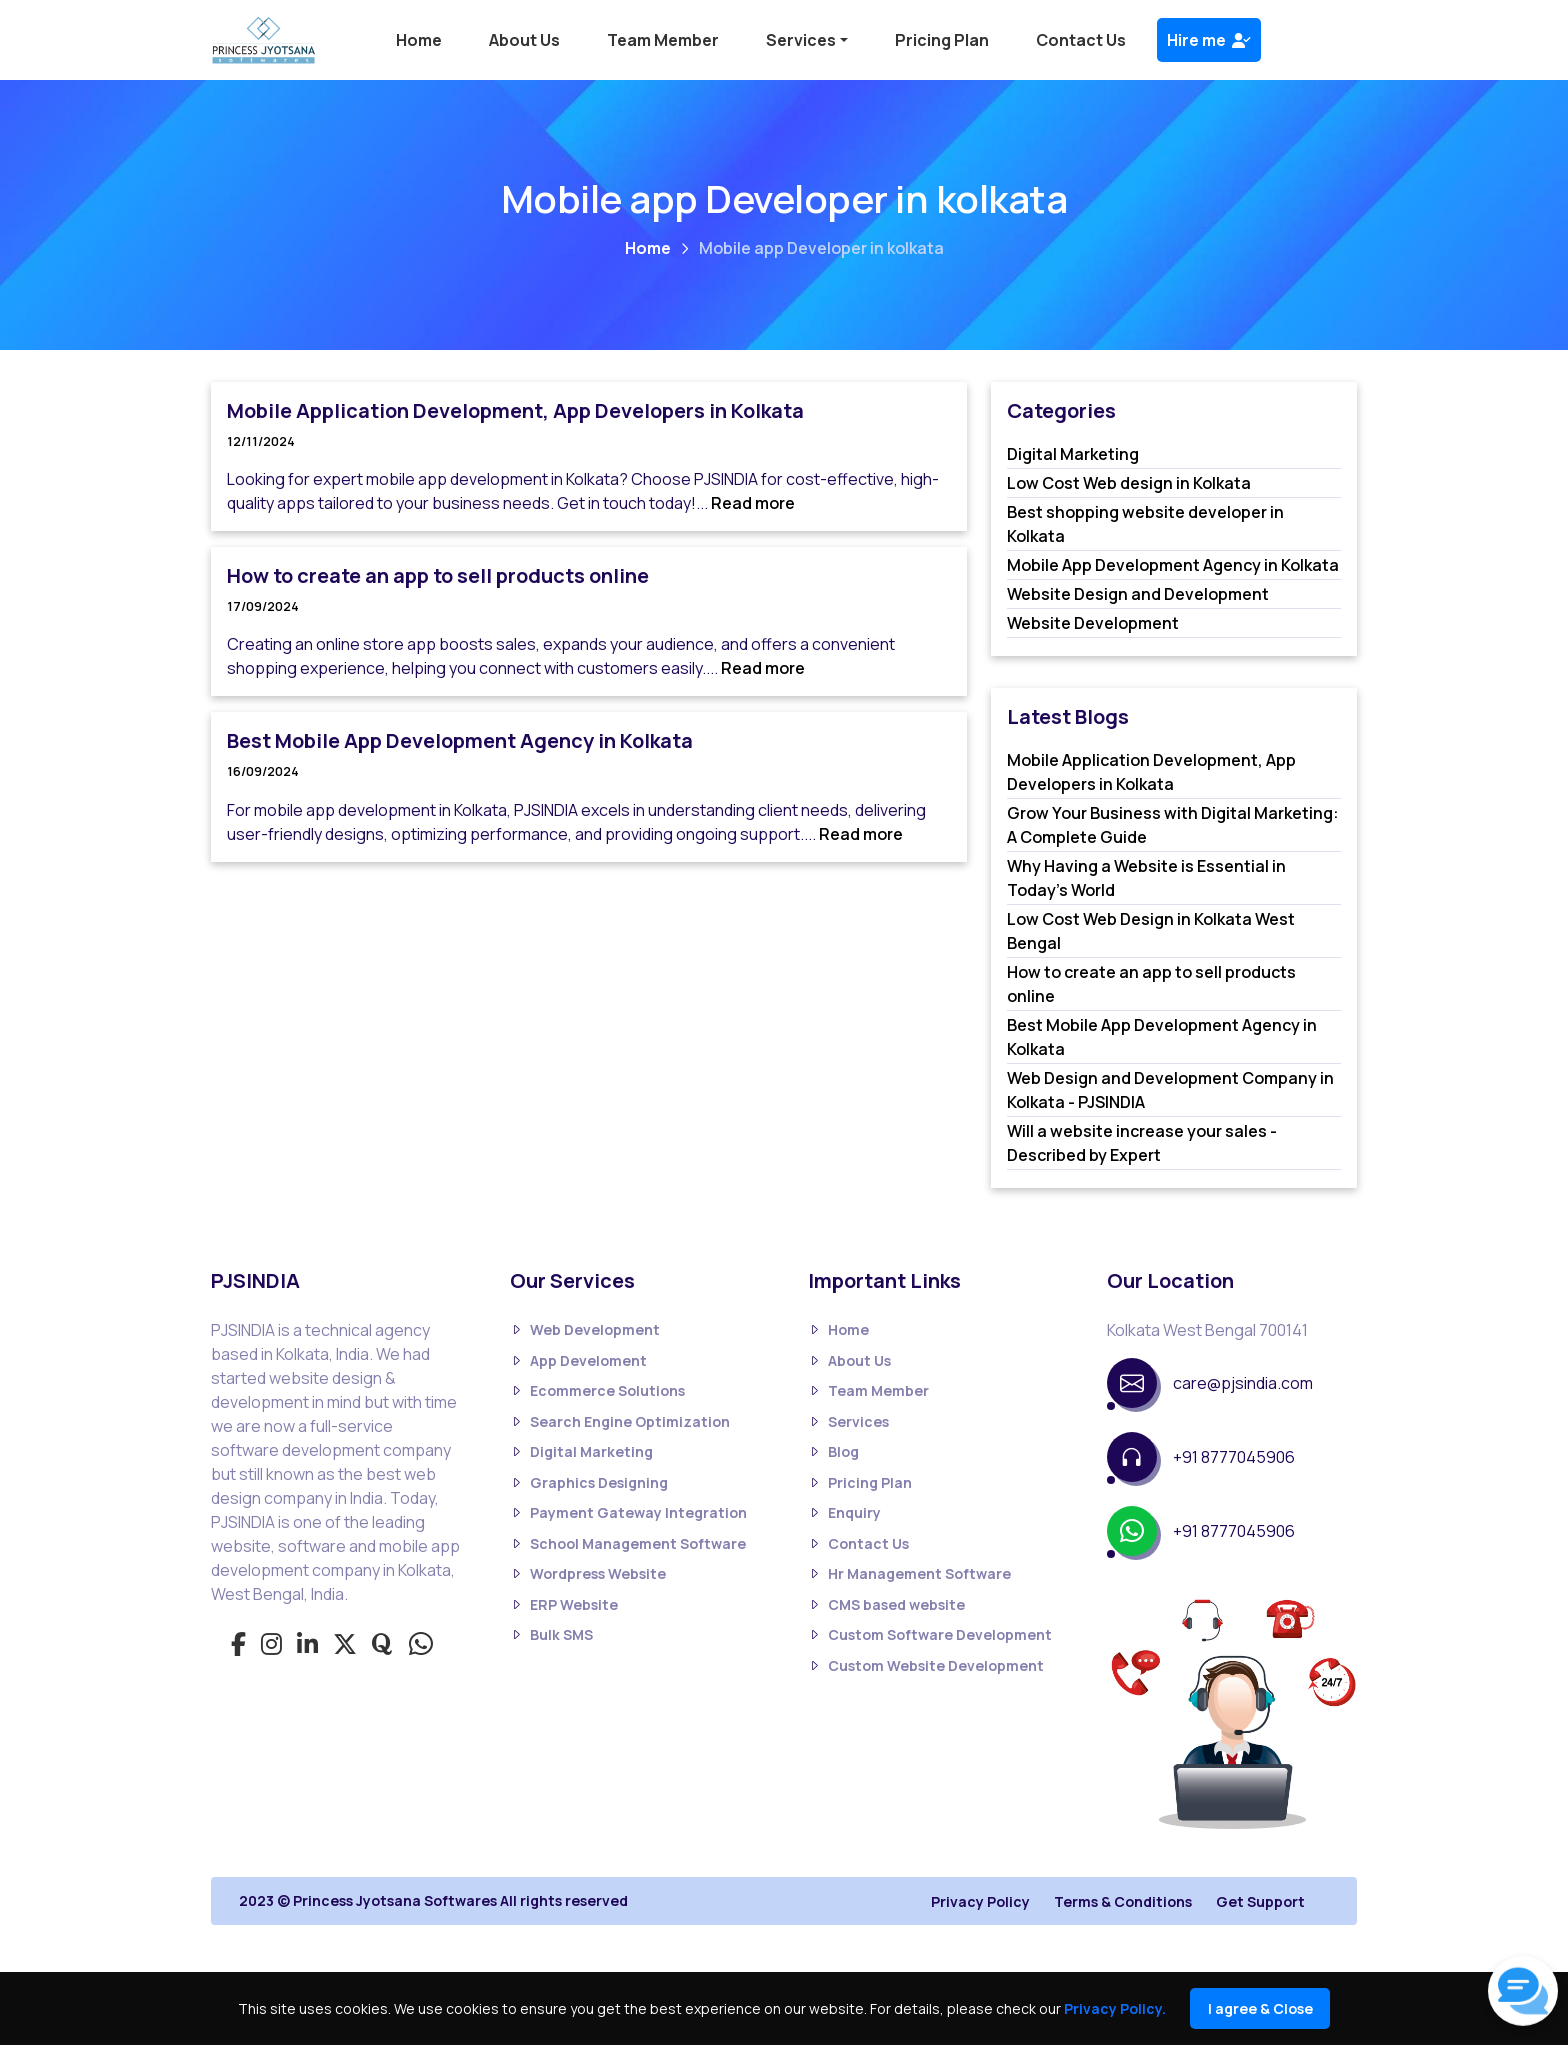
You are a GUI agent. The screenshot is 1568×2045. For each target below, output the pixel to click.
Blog (833, 1452)
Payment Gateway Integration (628, 1513)
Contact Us (1081, 40)
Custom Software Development (930, 1635)
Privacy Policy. (1115, 2008)
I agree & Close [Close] (1260, 2008)
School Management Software (628, 1543)
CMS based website (886, 1604)
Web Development (585, 1330)
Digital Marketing (1073, 454)
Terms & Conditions (1123, 1901)
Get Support (1260, 1901)
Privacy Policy (980, 1901)
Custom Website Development (926, 1665)
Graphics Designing (589, 1482)
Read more (753, 503)
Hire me (1209, 40)
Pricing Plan (942, 40)
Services (848, 1421)
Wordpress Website (588, 1574)
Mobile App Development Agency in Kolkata (1173, 565)
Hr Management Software (909, 1574)
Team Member (663, 40)
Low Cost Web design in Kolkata (1129, 483)
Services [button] (801, 40)
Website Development (1093, 623)
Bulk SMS (551, 1635)
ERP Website (564, 1604)
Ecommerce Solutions (597, 1391)
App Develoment (578, 1360)
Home (419, 40)
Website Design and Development (1138, 594)
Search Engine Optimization (620, 1421)
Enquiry (844, 1513)
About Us (524, 40)
